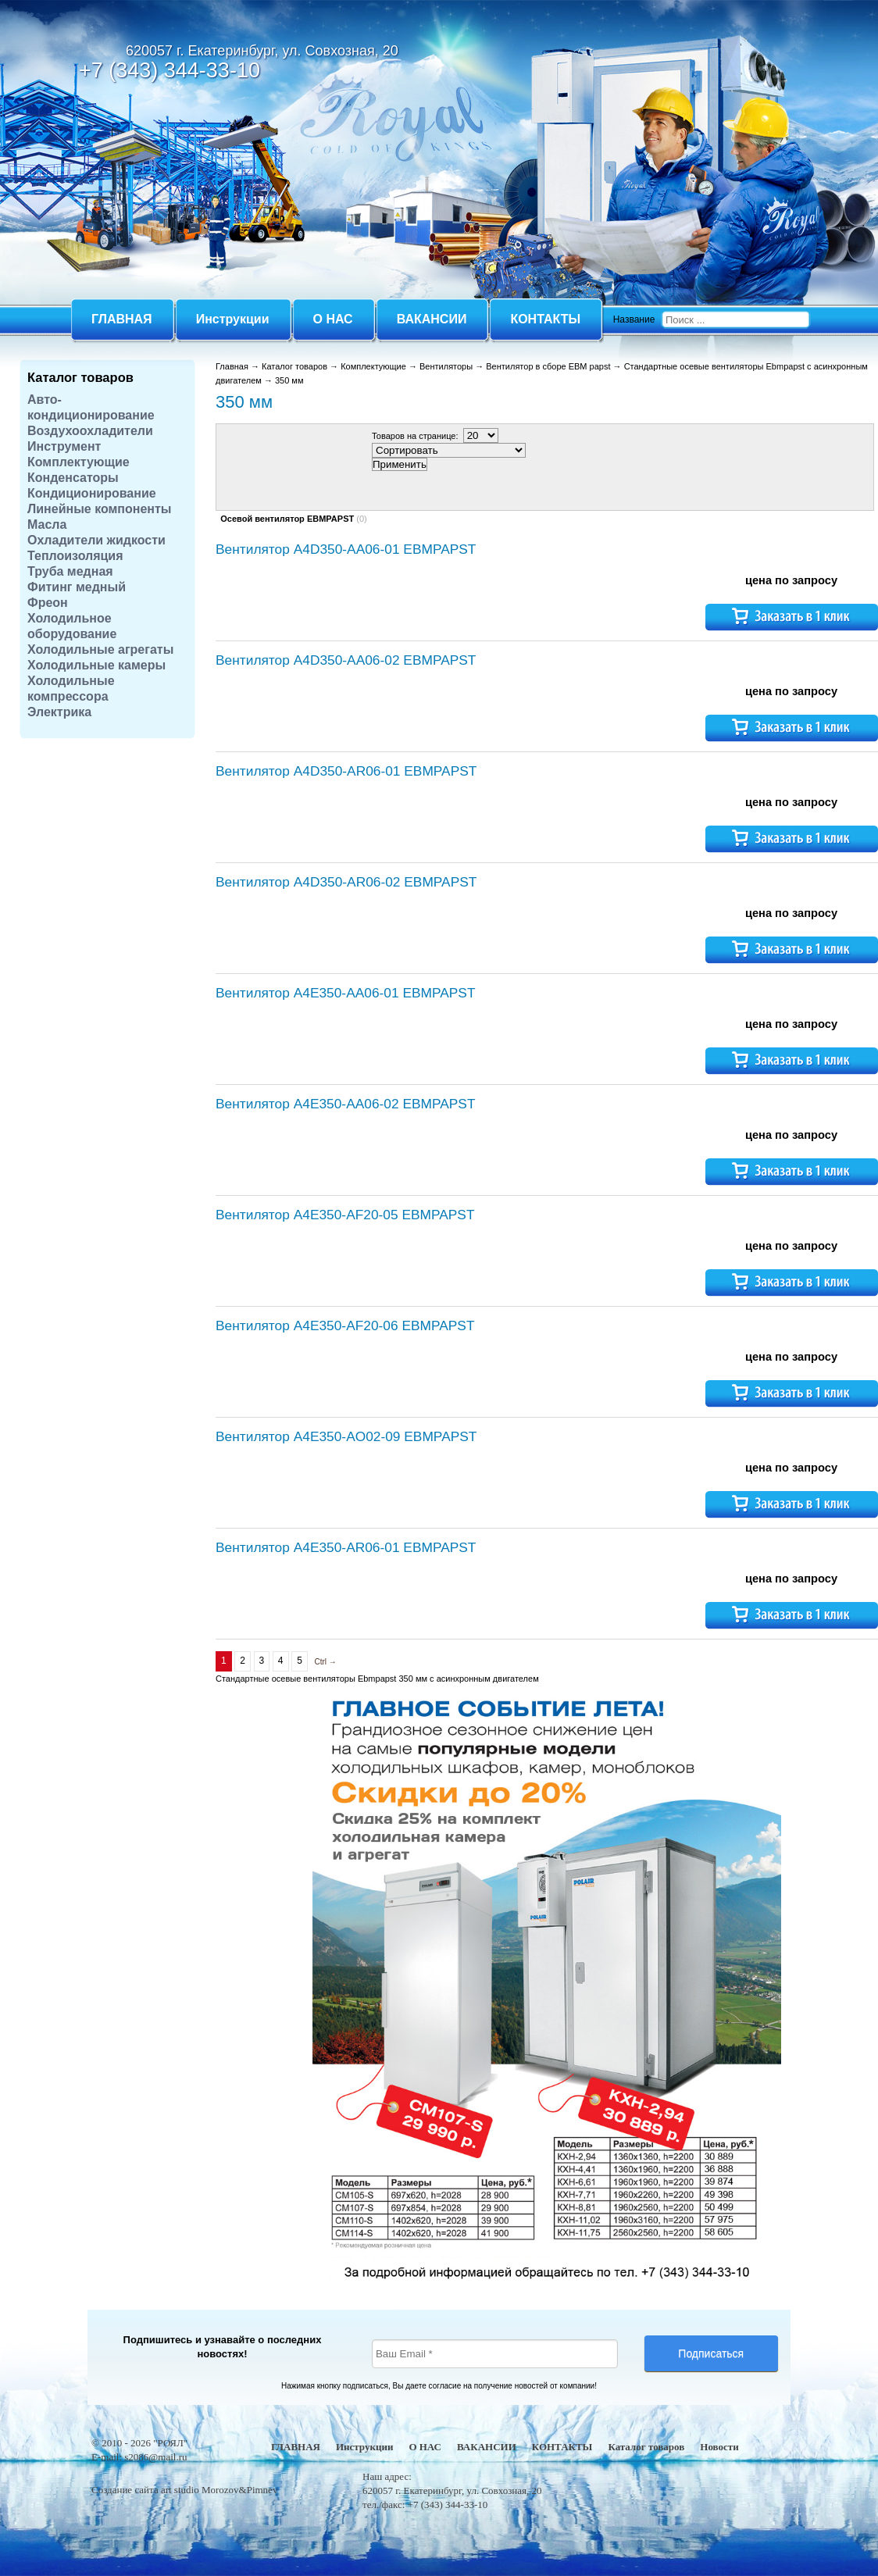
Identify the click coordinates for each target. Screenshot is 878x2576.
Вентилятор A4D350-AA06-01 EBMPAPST (346, 549)
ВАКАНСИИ (486, 2447)
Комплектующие (78, 462)
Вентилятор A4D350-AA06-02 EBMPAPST (346, 660)
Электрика (59, 712)
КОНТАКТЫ (562, 2447)
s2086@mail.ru (155, 2457)
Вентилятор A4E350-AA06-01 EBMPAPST (345, 993)
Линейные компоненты (99, 509)
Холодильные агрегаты (100, 649)
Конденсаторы (73, 477)
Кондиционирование (91, 493)
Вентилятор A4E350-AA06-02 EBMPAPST (345, 1103)
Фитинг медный (76, 587)
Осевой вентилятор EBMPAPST (287, 518)
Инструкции (364, 2447)
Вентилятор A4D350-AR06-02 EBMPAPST (346, 882)
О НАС (425, 2447)
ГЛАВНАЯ (295, 2447)
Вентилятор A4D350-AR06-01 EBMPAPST (346, 771)
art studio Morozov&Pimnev (219, 2490)
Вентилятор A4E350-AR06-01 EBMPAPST (346, 1547)
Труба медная (70, 571)
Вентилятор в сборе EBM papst (548, 366)
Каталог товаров (80, 377)
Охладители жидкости (96, 540)
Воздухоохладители (90, 430)
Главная (232, 366)
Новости (719, 2447)
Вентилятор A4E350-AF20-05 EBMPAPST (345, 1214)
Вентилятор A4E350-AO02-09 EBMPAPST (346, 1436)
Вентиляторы (446, 366)
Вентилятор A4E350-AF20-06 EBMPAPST (345, 1325)
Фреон (47, 602)
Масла (46, 524)
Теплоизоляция (75, 555)
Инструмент (64, 446)
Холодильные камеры (96, 665)
